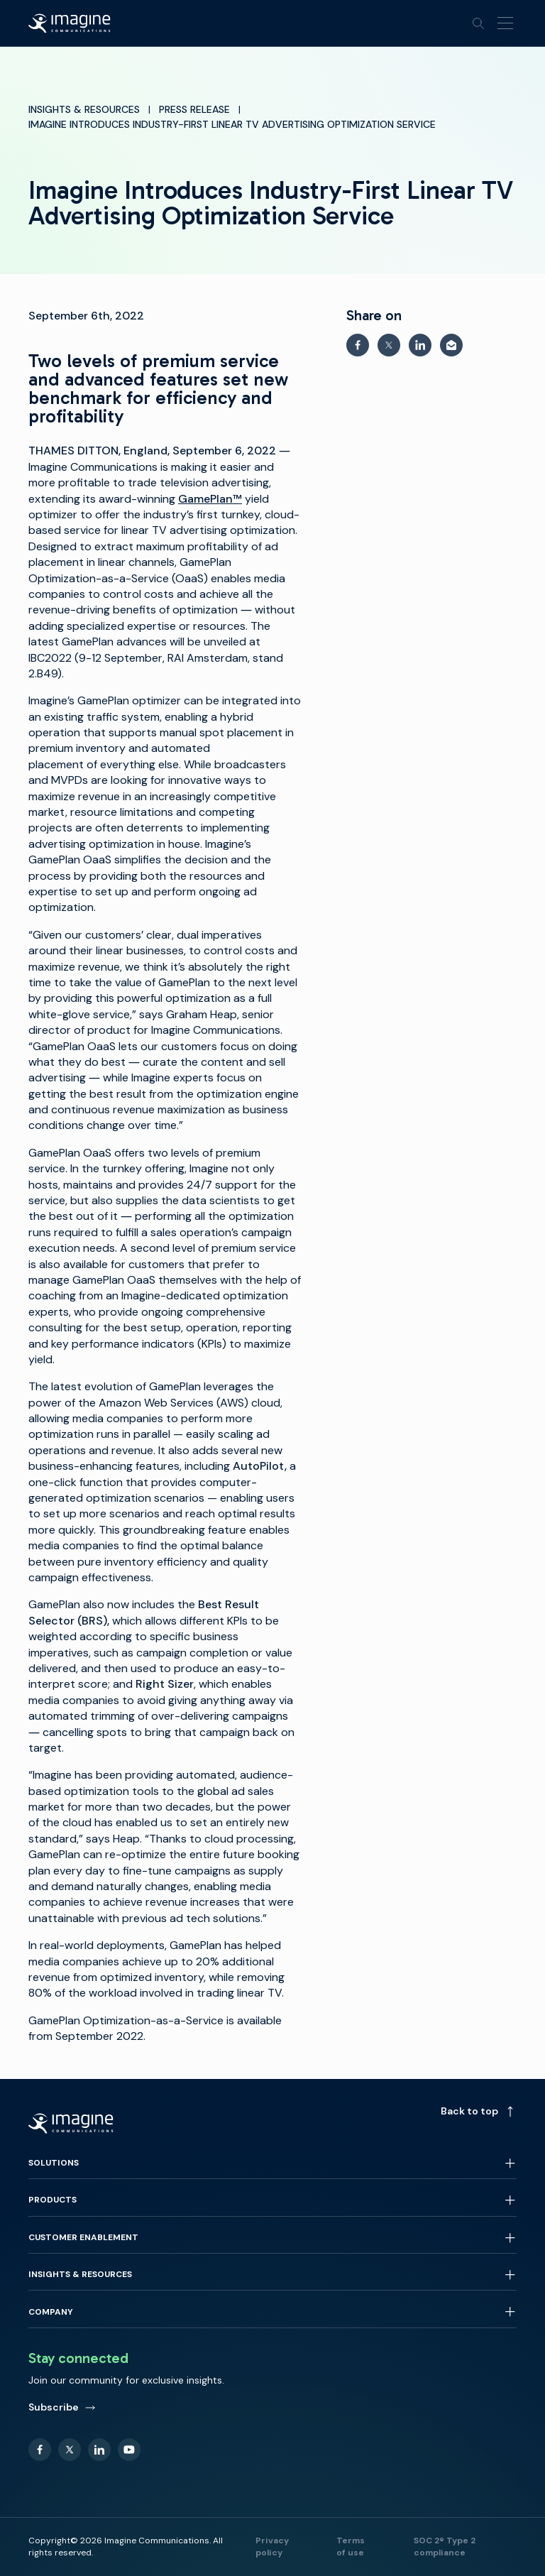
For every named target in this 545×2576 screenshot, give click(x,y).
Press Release (194, 109)
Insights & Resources (84, 109)
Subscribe (62, 2407)
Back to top (479, 2111)
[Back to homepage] (69, 23)
